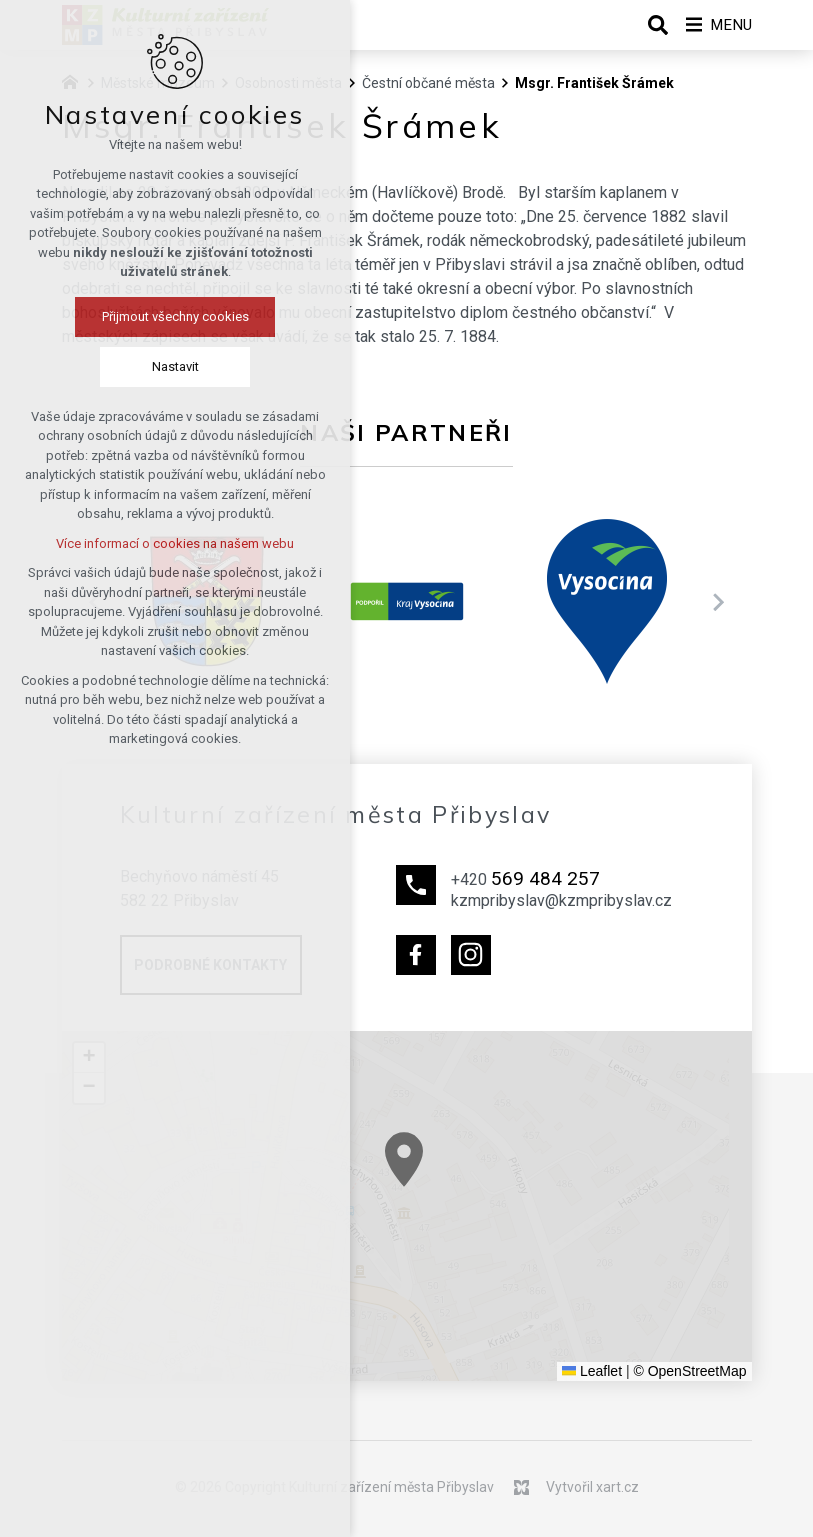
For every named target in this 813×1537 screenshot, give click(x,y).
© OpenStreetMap (689, 1371)
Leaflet (592, 1371)
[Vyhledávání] (651, 25)
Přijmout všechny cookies (170, 317)
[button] (470, 1195)
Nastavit (170, 367)
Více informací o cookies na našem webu (171, 544)
